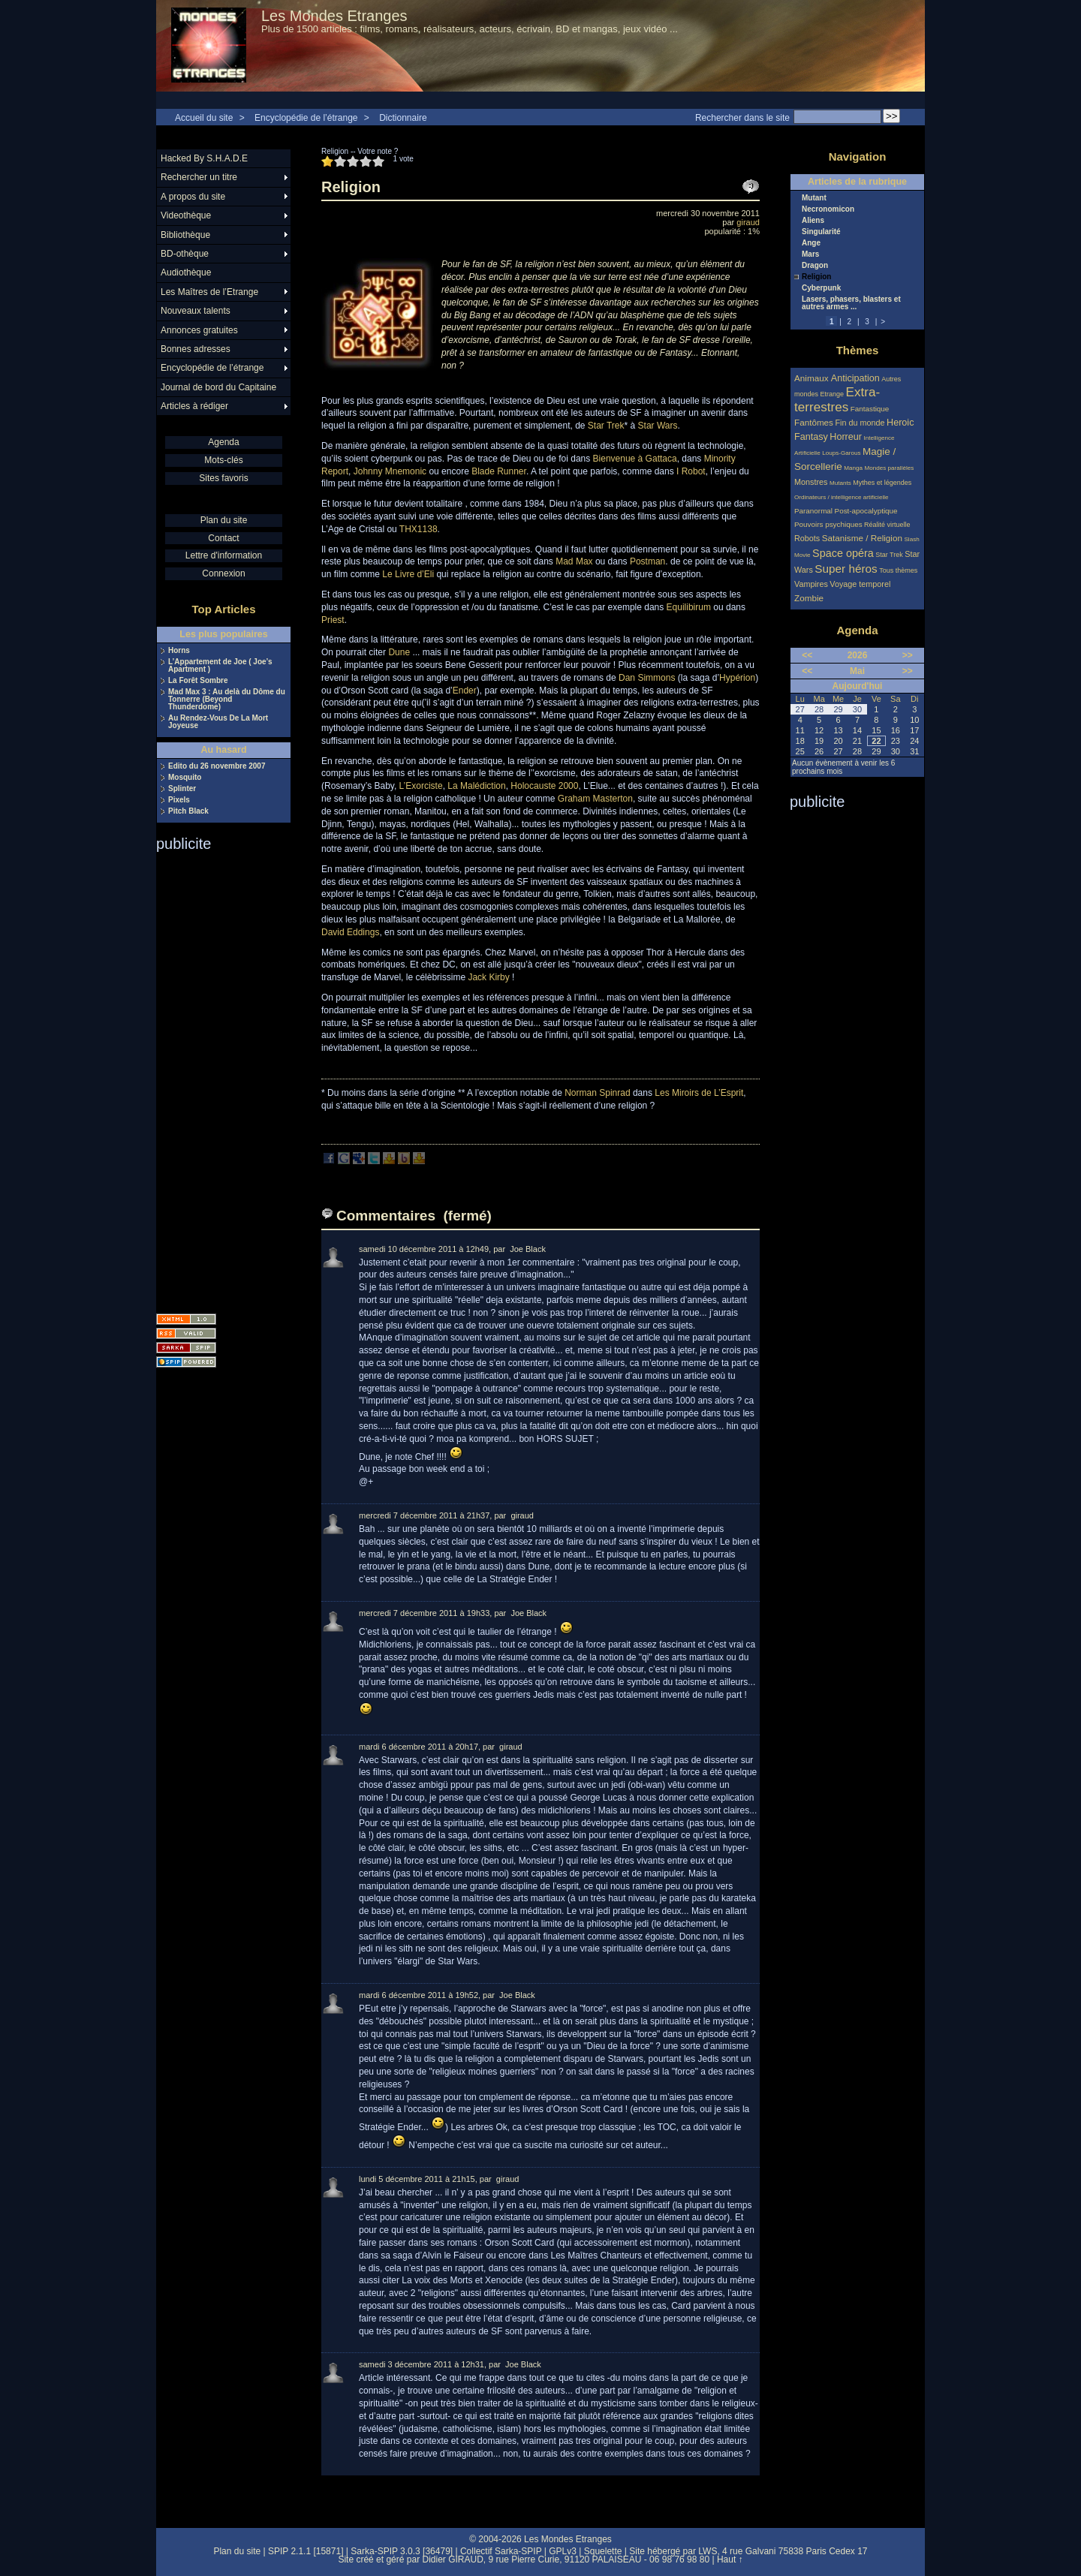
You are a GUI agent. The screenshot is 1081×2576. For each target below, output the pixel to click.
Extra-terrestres (837, 399)
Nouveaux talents (195, 310)
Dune (399, 652)
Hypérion (737, 678)
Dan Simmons (647, 678)
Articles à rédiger (194, 406)
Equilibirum (689, 607)
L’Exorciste (421, 786)
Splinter (182, 789)
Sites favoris (223, 478)
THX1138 (418, 529)
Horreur (846, 437)
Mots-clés (223, 460)
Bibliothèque (185, 235)
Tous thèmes (898, 570)
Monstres (810, 481)
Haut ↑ (730, 2559)
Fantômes (813, 422)
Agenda (223, 442)
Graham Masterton (595, 798)
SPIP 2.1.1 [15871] (306, 2551)
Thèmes (857, 350)
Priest (333, 620)
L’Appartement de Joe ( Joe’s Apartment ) (220, 665)
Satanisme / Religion (862, 538)
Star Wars (658, 425)
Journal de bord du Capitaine (218, 387)
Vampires (811, 583)
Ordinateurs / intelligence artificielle (841, 497)
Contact (223, 538)
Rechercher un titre (199, 177)
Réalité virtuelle (887, 524)
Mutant (814, 198)
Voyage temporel (860, 583)
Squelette (603, 2551)
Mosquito (184, 777)
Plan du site (224, 520)
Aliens (813, 220)
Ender (465, 690)
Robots (807, 538)
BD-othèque (185, 253)
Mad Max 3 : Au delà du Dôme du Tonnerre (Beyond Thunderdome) (226, 699)
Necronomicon (828, 209)
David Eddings (350, 932)
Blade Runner (498, 471)
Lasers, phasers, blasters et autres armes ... (851, 303)
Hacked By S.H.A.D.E (204, 158)
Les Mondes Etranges (334, 16)
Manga (853, 468)
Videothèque (186, 215)
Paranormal (813, 511)
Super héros (846, 568)
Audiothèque (186, 272)
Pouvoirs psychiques (828, 524)
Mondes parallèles (889, 468)
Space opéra (843, 553)
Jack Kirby (488, 977)
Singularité (821, 232)
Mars (810, 254)
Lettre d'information (223, 555)
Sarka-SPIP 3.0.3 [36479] (402, 2551)
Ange (811, 243)
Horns (179, 651)
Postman (647, 561)
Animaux (812, 378)
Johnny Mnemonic (390, 471)
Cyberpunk (821, 288)
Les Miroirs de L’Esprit (699, 1093)
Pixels (179, 800)
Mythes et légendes (882, 482)
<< (807, 655)
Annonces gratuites (199, 330)
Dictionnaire (402, 118)
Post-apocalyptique (866, 511)
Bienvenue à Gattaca (635, 458)
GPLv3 (563, 2551)
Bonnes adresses (195, 349)
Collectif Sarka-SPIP (501, 2551)
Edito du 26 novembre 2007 (217, 766)
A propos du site (193, 196)
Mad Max (574, 561)
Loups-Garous (841, 453)
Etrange (833, 394)
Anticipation (855, 378)
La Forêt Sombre (197, 681)
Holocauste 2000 (544, 786)
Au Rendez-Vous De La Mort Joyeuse (218, 722)
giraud (748, 222)
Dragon (815, 265)
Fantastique (870, 409)
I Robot (691, 471)
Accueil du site (204, 118)
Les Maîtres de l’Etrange (209, 292)
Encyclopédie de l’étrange (305, 118)
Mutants (840, 483)
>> (907, 655)
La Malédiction (476, 786)
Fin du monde (859, 422)
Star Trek (606, 425)
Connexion (223, 573)
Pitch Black (188, 811)
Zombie (809, 598)
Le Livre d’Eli (408, 574)
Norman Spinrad (597, 1093)
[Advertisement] (216, 1078)
